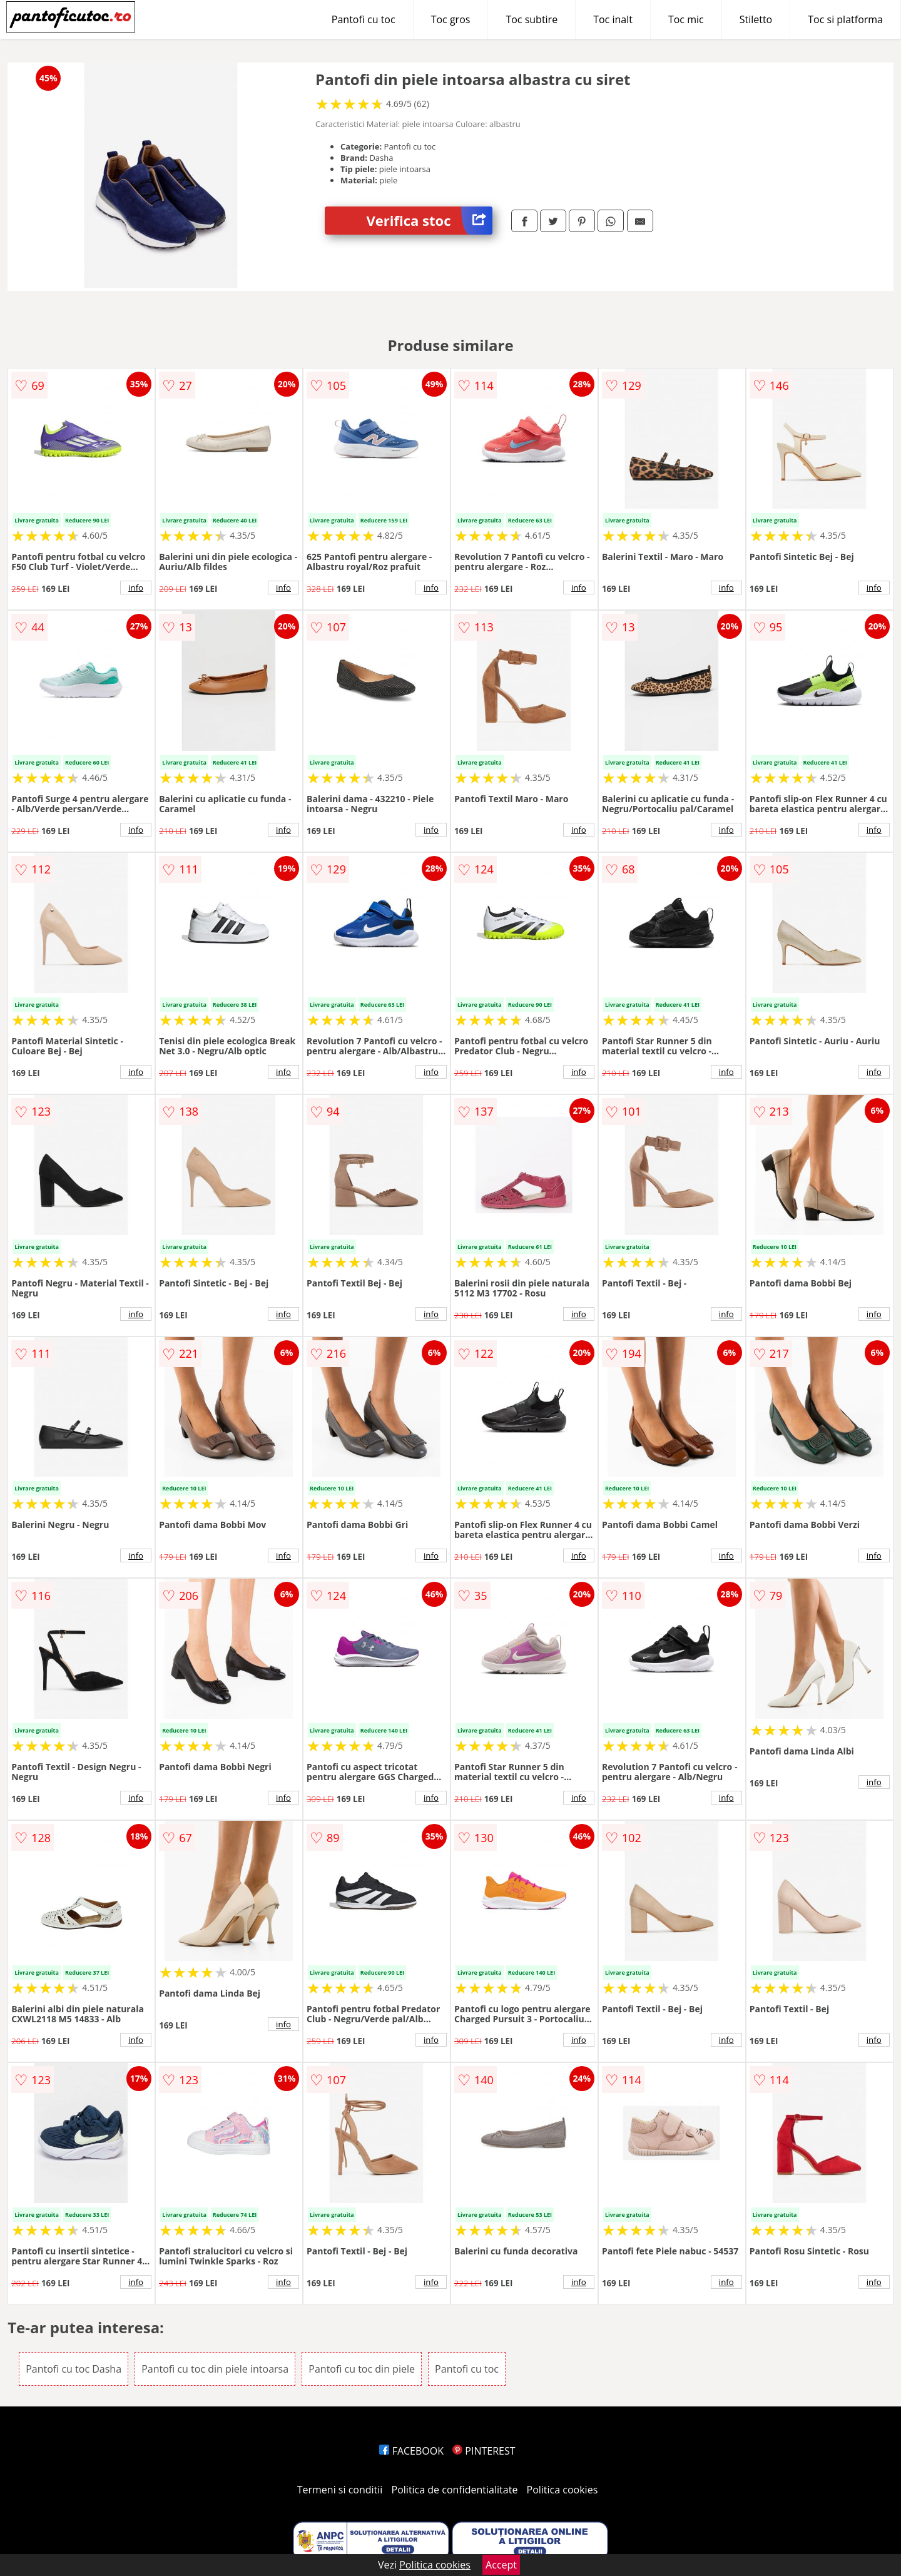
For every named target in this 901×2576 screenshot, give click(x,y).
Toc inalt (613, 19)
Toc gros (451, 19)
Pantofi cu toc (363, 19)
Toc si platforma (845, 19)
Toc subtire (531, 19)
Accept (501, 2565)
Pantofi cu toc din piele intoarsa (214, 2369)
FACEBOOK (411, 2451)
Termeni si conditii (340, 2490)
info (135, 587)
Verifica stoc (429, 220)
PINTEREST (483, 2451)
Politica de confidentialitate (455, 2490)
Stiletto (756, 19)
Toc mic (686, 19)
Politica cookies (562, 2490)
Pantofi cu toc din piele (361, 2369)
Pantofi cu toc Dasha (73, 2369)
